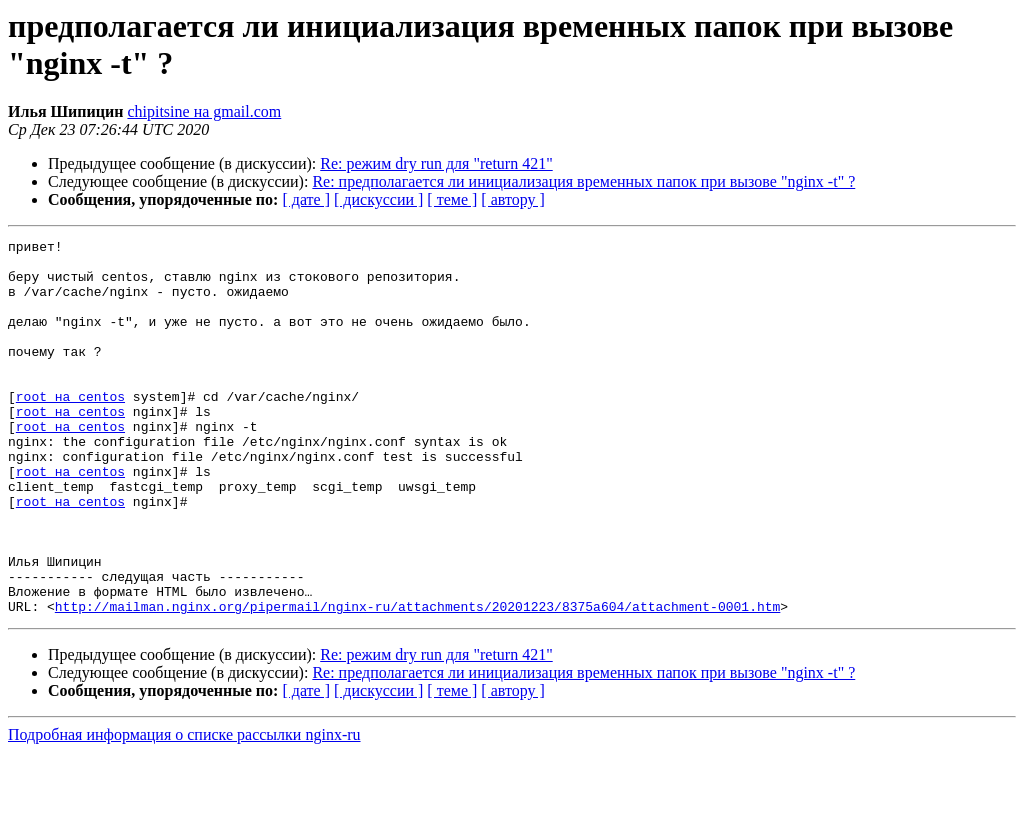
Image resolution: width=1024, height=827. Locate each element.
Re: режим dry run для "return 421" (436, 163)
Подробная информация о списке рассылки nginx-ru (184, 809)
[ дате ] (306, 199)
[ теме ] (452, 199)
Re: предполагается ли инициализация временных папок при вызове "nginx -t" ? (583, 181)
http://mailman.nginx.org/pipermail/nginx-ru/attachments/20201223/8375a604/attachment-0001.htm (417, 681)
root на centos (70, 429)
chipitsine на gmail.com (204, 111)
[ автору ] (512, 199)
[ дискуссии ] (378, 199)
